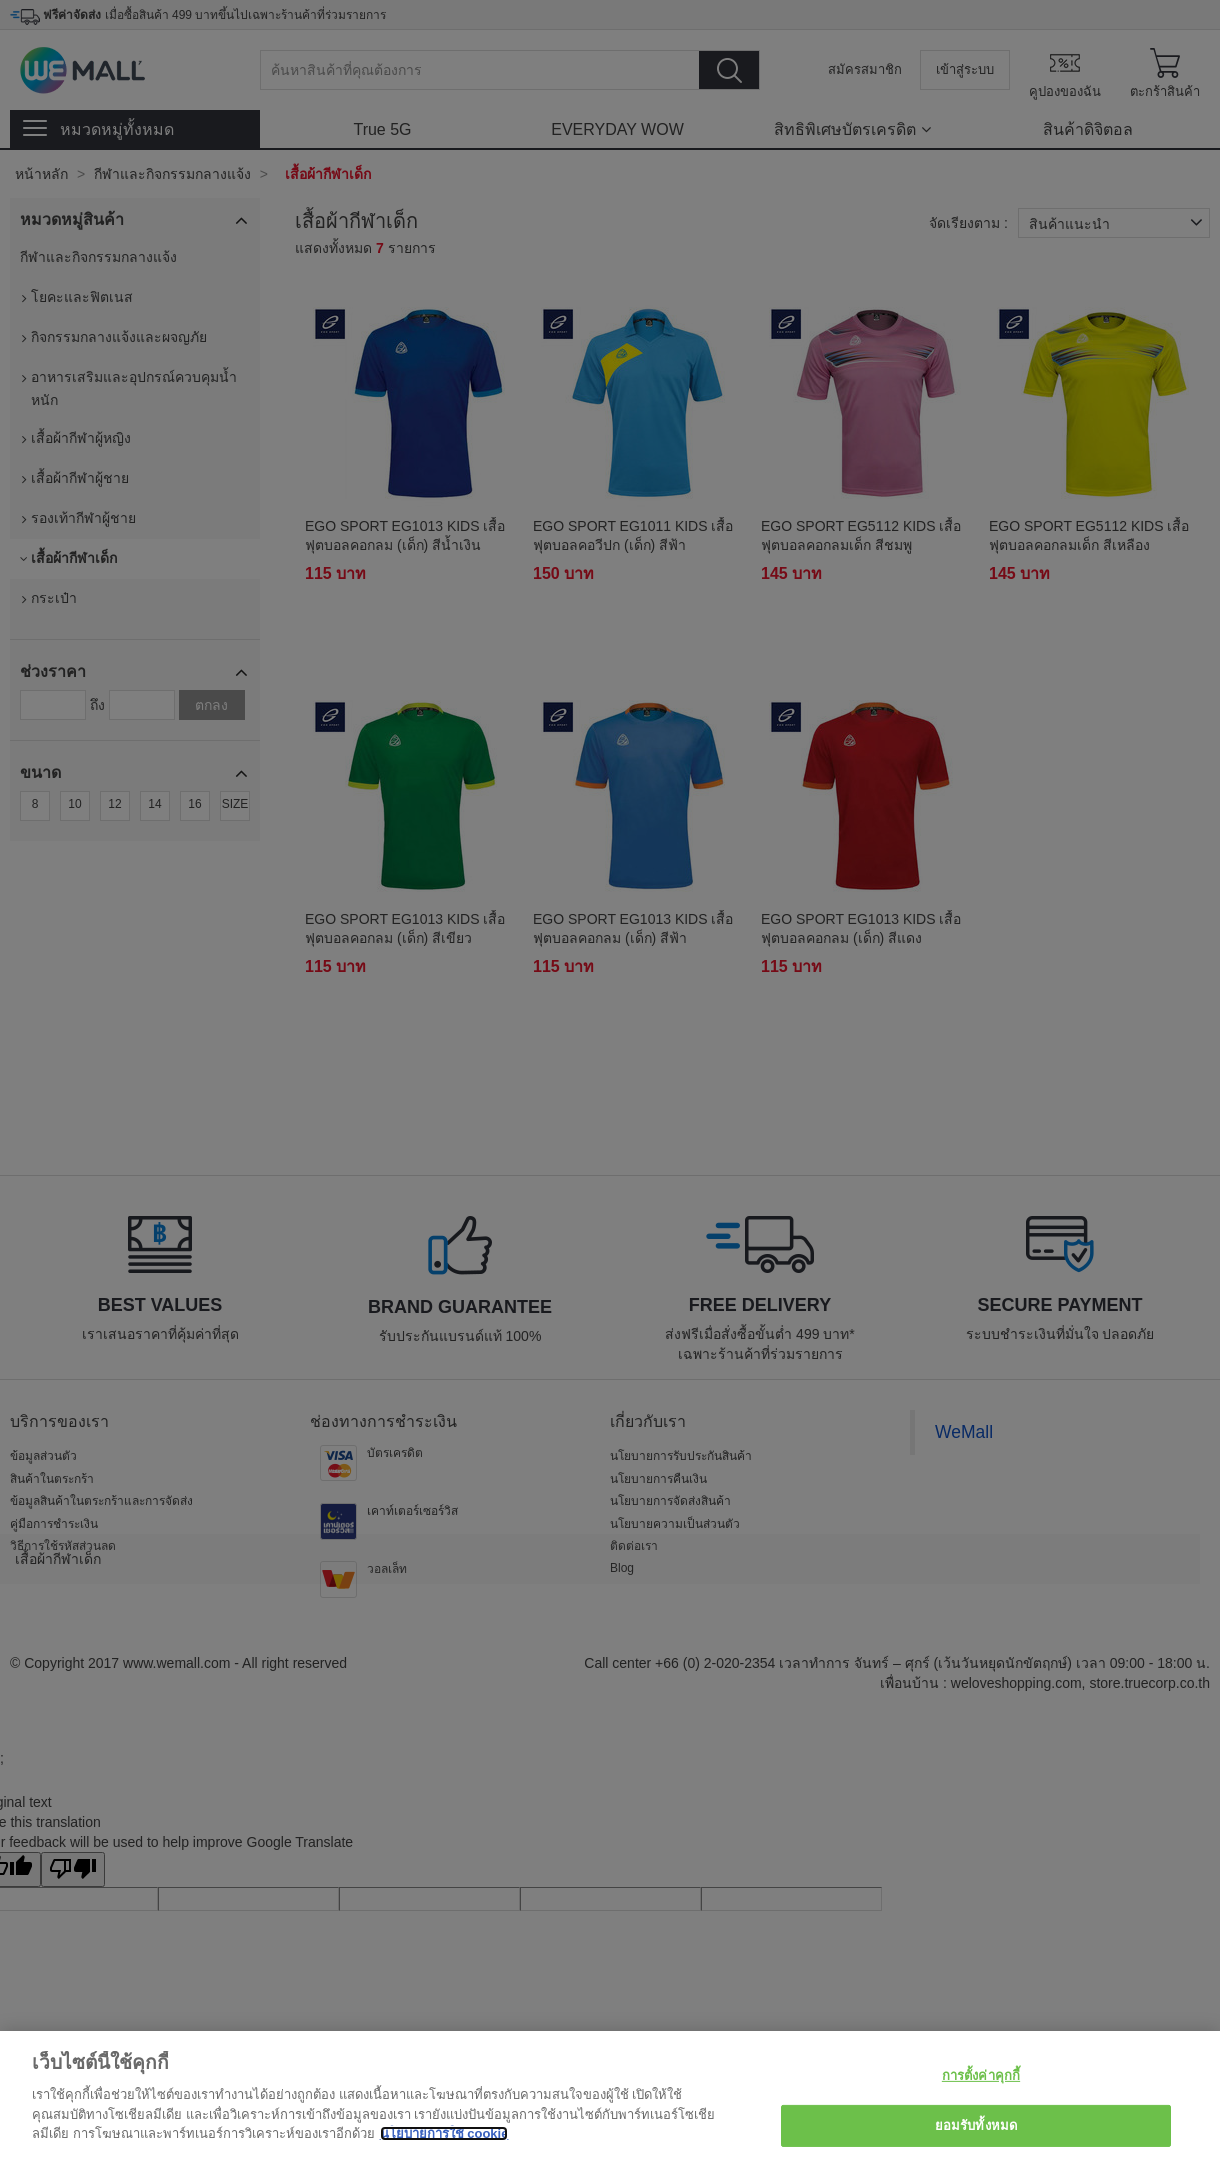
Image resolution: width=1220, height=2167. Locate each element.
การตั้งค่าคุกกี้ (981, 2075)
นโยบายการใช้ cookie (444, 2133)
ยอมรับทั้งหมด (976, 2125)
